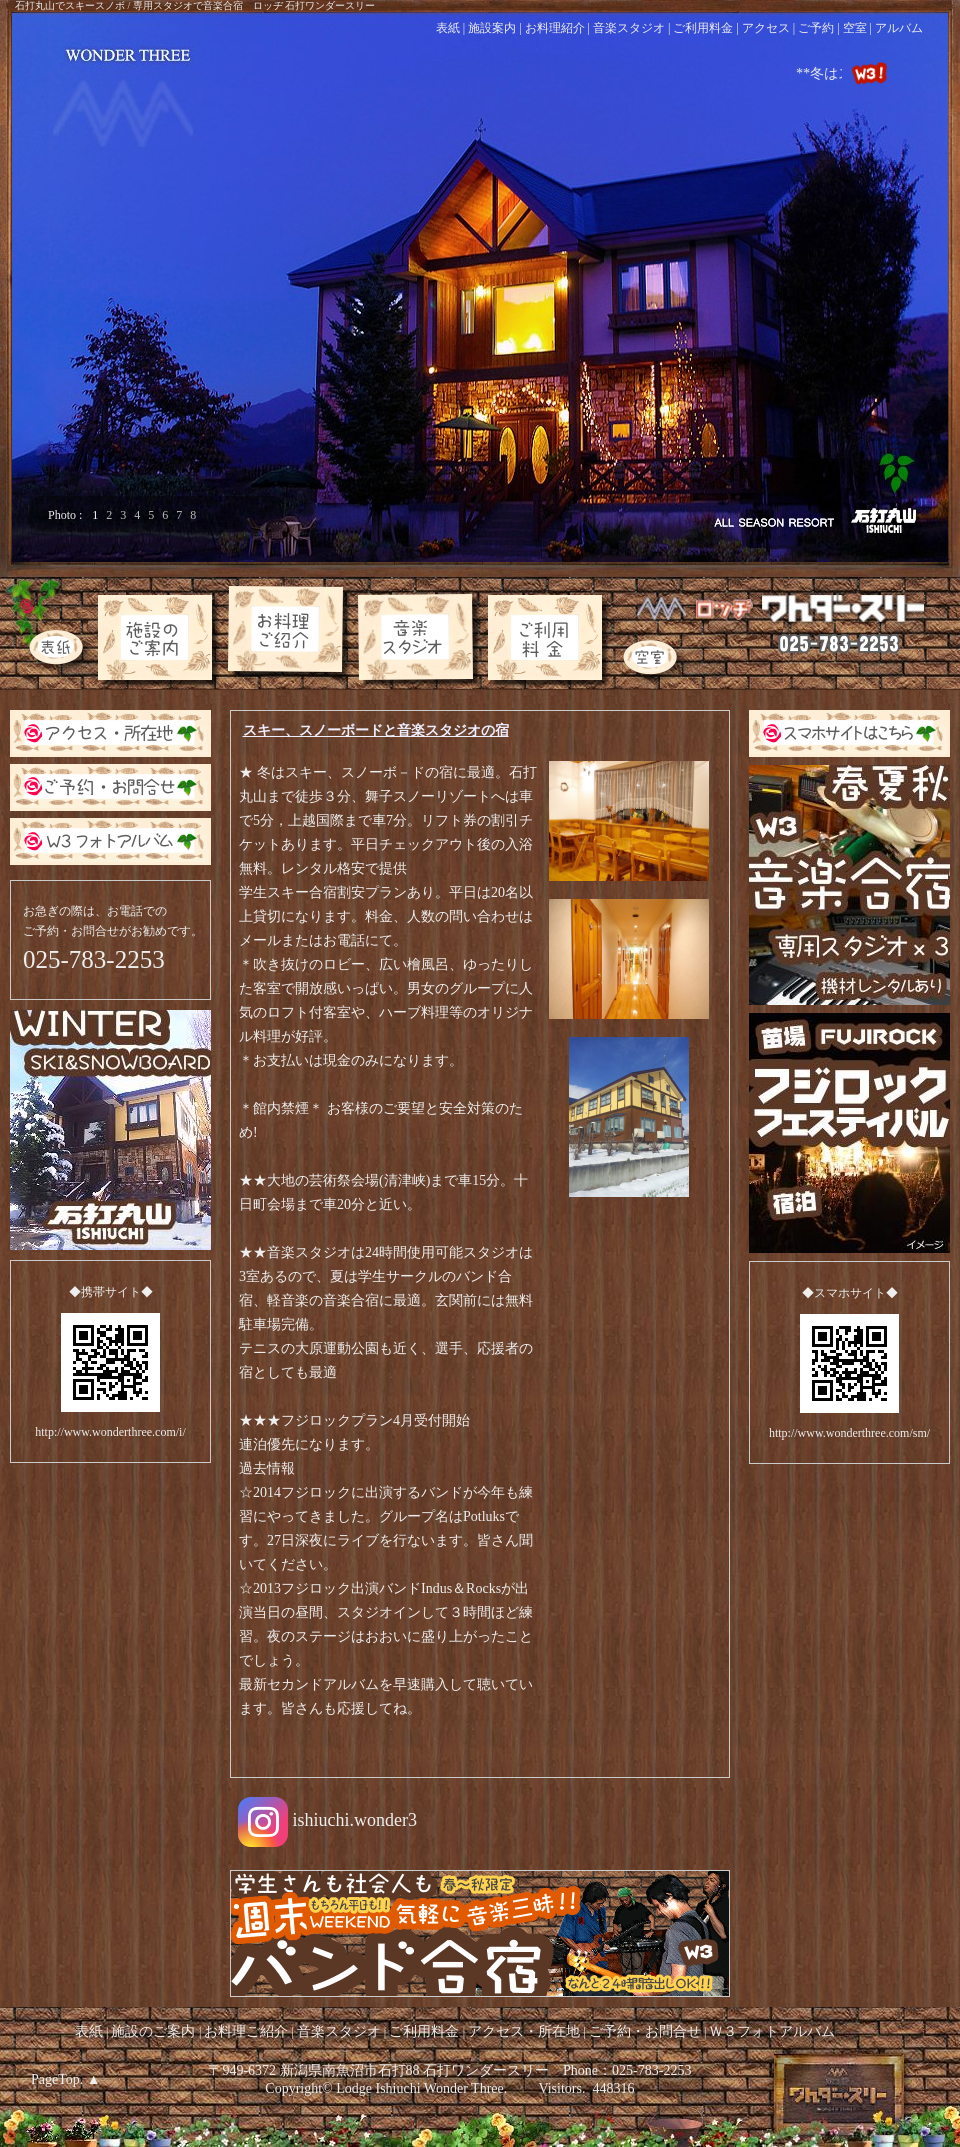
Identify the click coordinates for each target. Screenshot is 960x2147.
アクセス (766, 28)
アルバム (899, 28)
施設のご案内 (155, 2031)
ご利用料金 (703, 28)
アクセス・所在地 (526, 2031)
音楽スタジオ (629, 28)
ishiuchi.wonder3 (327, 1822)
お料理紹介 (555, 28)
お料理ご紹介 (246, 2031)
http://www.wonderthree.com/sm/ (849, 1433)
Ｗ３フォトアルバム (772, 2031)
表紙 (448, 28)
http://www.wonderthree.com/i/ (110, 1432)
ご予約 (816, 28)
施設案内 (492, 28)
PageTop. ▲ (66, 2079)
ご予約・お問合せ (645, 2031)
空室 (855, 28)
